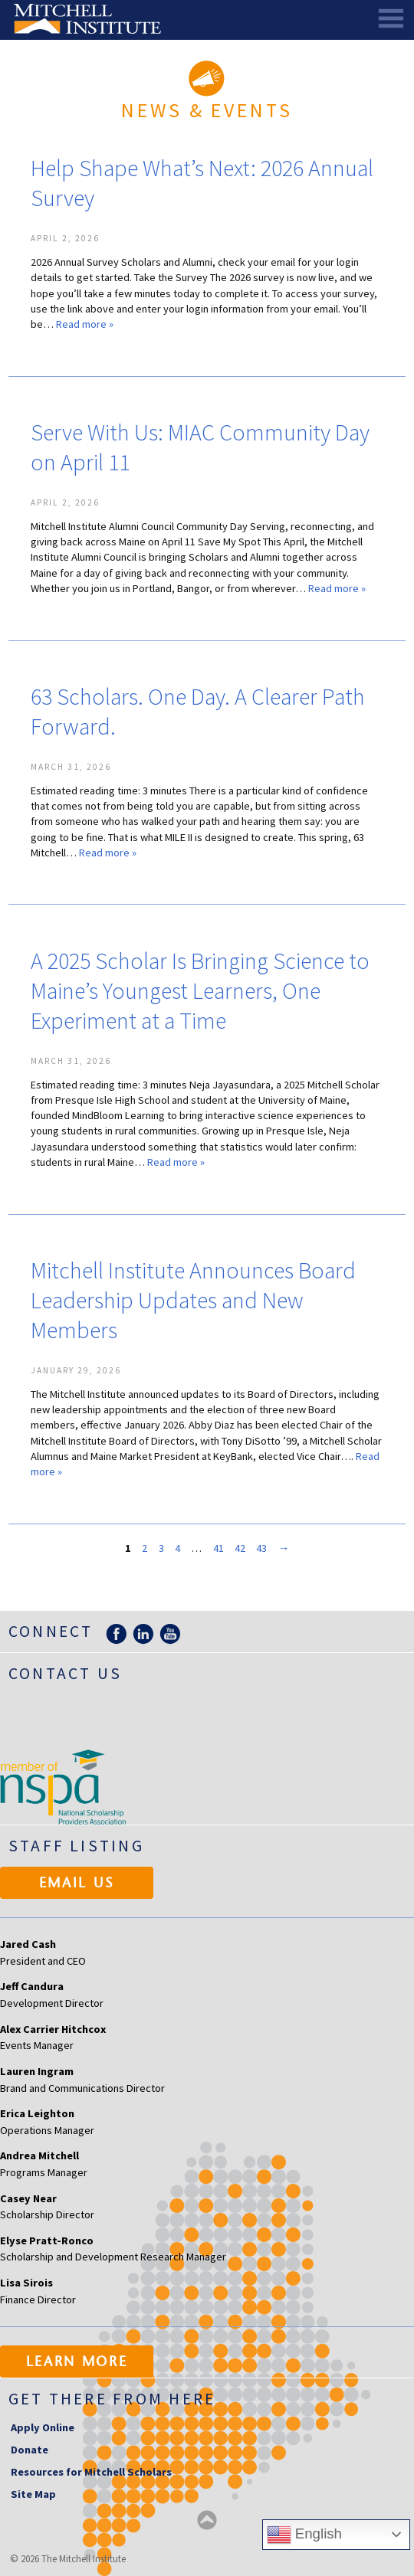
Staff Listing (76, 1845)
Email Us (77, 1884)
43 (261, 1548)
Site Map (33, 2494)
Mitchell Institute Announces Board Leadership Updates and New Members (193, 1299)
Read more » (84, 324)
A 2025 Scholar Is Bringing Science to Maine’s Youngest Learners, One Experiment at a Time (200, 990)
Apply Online (42, 2427)
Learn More (77, 2363)
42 (240, 1548)
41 (218, 1548)
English (304, 2534)
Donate (29, 2450)
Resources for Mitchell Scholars (91, 2472)
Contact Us (65, 1673)
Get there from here (112, 2398)
